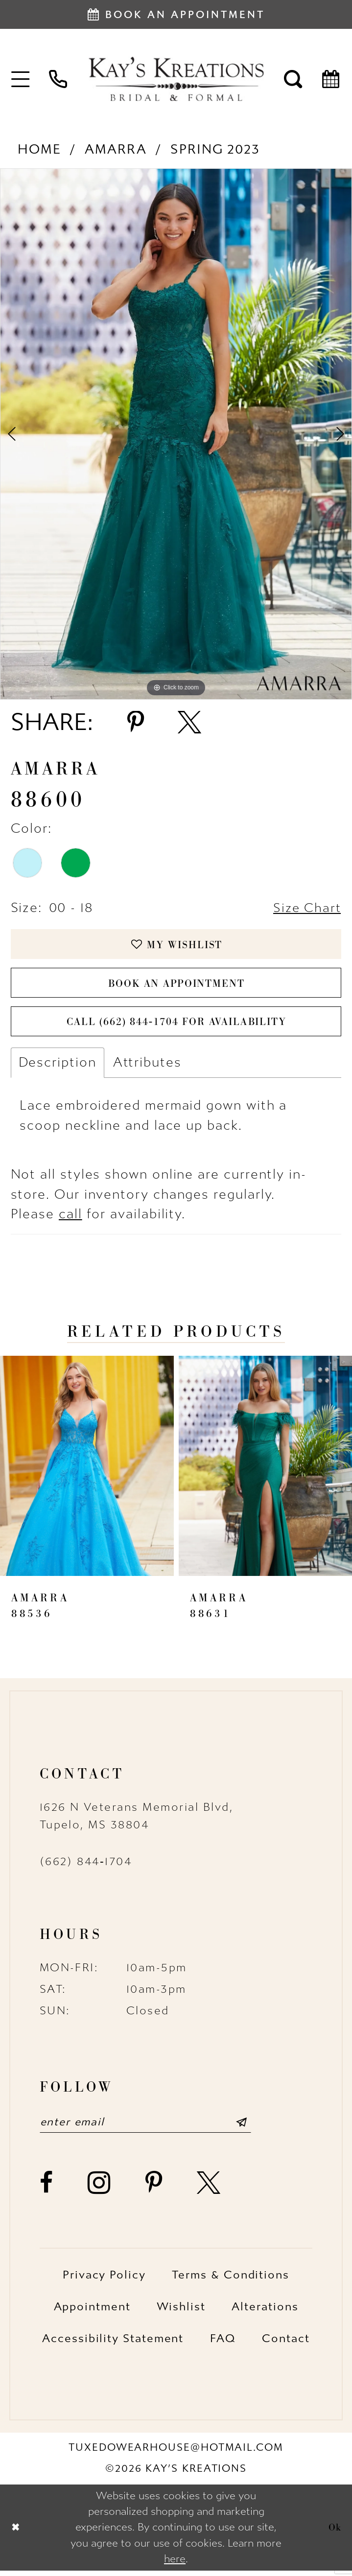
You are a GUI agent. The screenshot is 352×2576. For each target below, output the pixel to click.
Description (57, 1067)
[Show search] (293, 78)
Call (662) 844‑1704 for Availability (176, 1026)
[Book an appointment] (176, 14)
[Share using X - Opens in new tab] (189, 722)
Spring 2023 (215, 149)
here (175, 2564)
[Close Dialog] (15, 2533)
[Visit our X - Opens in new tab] (209, 2189)
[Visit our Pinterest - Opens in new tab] (154, 2189)
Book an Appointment (176, 986)
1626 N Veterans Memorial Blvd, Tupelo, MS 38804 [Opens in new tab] (137, 1821)
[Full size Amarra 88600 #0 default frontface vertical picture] (176, 434)
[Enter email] (150, 2128)
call (70, 1219)
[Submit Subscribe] (249, 2128)
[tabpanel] (176, 434)
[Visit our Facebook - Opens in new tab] (47, 2189)
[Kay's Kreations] (176, 78)
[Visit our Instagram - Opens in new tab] (100, 2189)
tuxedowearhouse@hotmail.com (176, 2454)
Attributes (147, 1067)
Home (39, 149)
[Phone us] (58, 78)
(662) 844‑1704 (86, 1866)
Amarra (116, 149)
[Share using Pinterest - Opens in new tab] (135, 722)
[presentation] (87, 1471)
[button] (21, 78)
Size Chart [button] (306, 908)
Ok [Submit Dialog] (335, 2532)
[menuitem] (21, 78)
